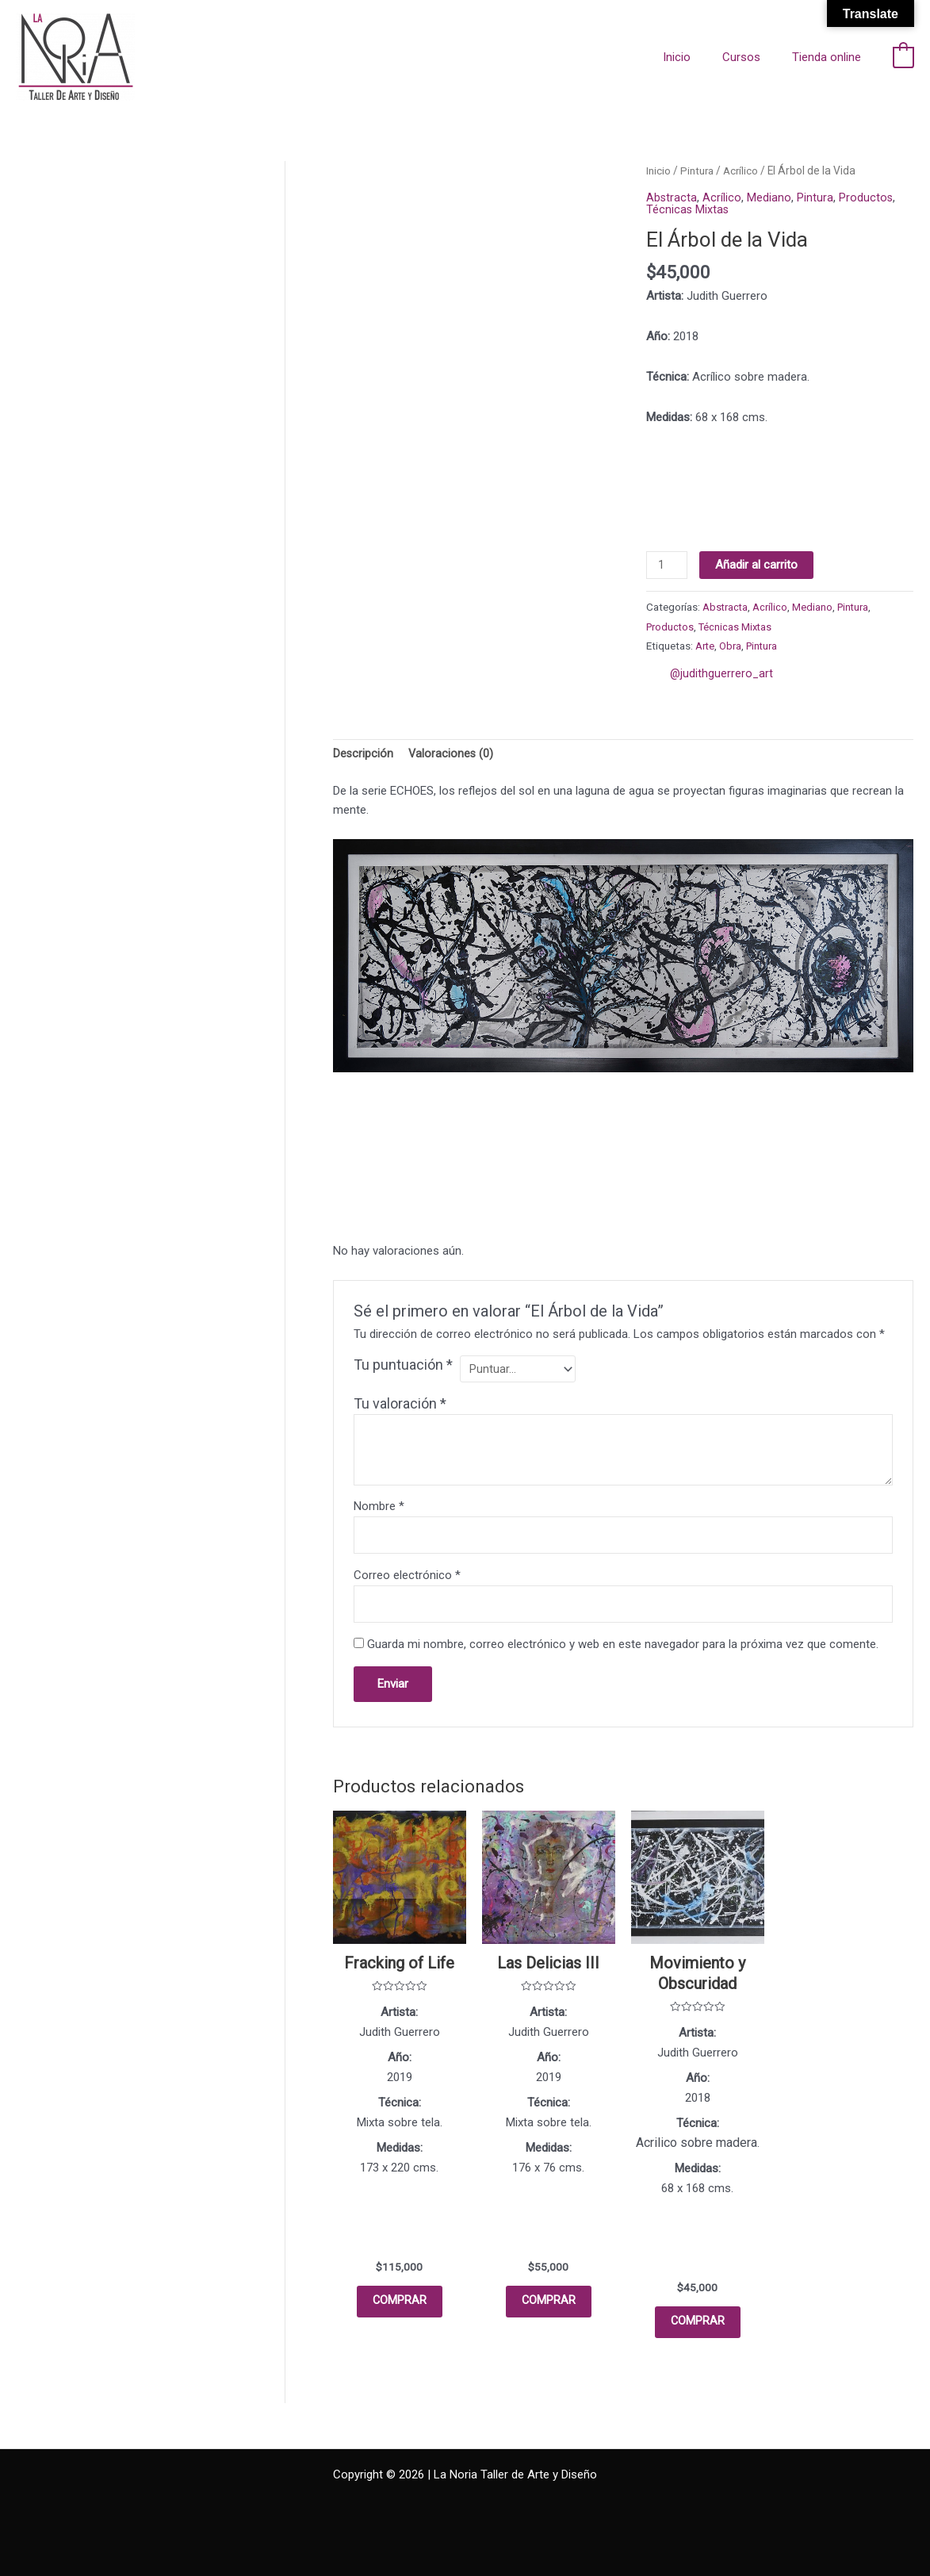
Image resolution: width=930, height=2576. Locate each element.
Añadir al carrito (759, 564)
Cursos (753, 57)
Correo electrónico (407, 1581)
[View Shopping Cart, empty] (903, 57)
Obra (731, 645)
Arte (705, 645)
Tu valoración (400, 1406)
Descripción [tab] (363, 755)
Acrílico (743, 170)
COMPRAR (399, 2312)
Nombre (379, 1510)
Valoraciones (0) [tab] (452, 755)
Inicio (696, 57)
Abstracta (672, 197)
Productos (867, 197)
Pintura (698, 170)
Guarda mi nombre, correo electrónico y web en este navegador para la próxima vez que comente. (622, 1651)
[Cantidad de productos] (667, 564)
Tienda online (830, 57)
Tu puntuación (403, 1367)
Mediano (770, 197)
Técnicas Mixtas (688, 209)
